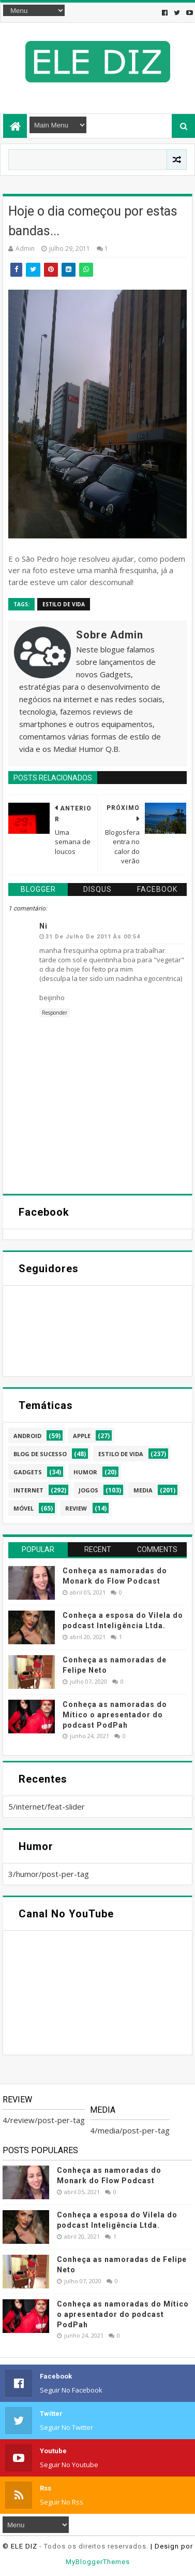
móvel (23, 1508)
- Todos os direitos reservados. (93, 2546)
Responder (54, 1012)
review (76, 1508)
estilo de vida (63, 604)
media (143, 1490)
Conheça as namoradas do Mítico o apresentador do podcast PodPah (115, 1714)
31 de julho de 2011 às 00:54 (93, 936)
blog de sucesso (40, 1454)
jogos (88, 1490)
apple (82, 1436)
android (27, 1436)
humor (85, 1472)
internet (28, 1490)
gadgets (27, 1472)
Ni (43, 926)
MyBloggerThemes (98, 2562)
